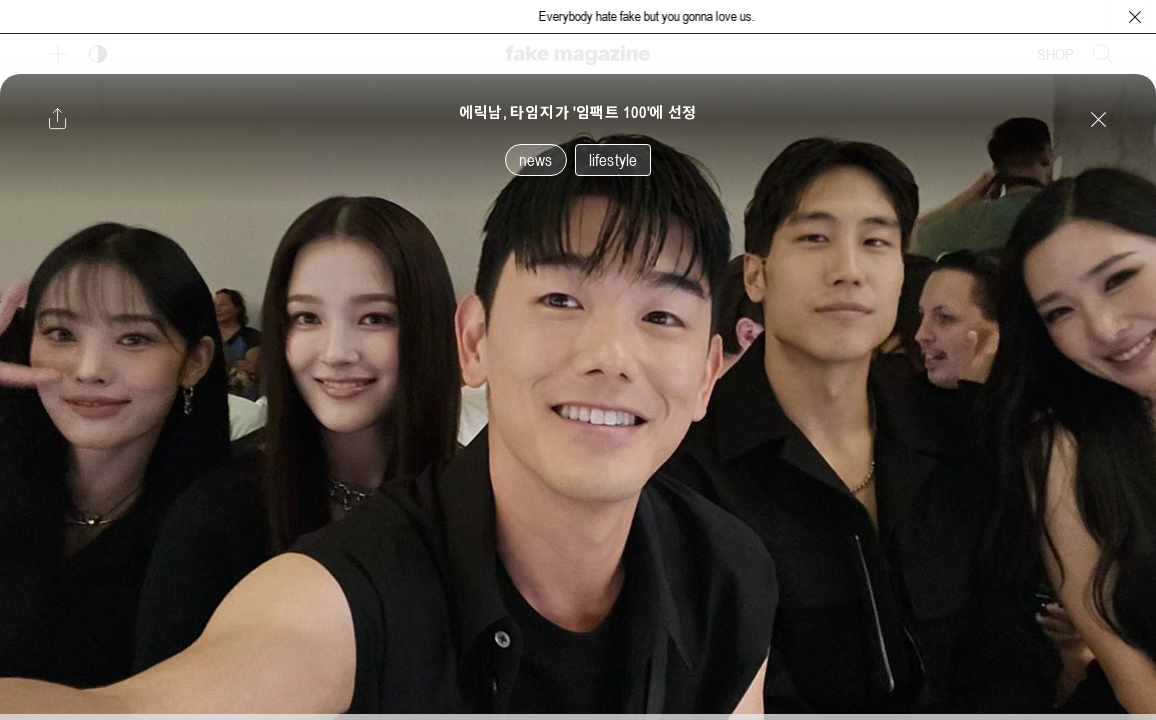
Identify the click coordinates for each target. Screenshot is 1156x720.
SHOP (1055, 54)
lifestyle (613, 160)
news (536, 160)
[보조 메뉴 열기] (58, 54)
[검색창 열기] (1103, 54)
